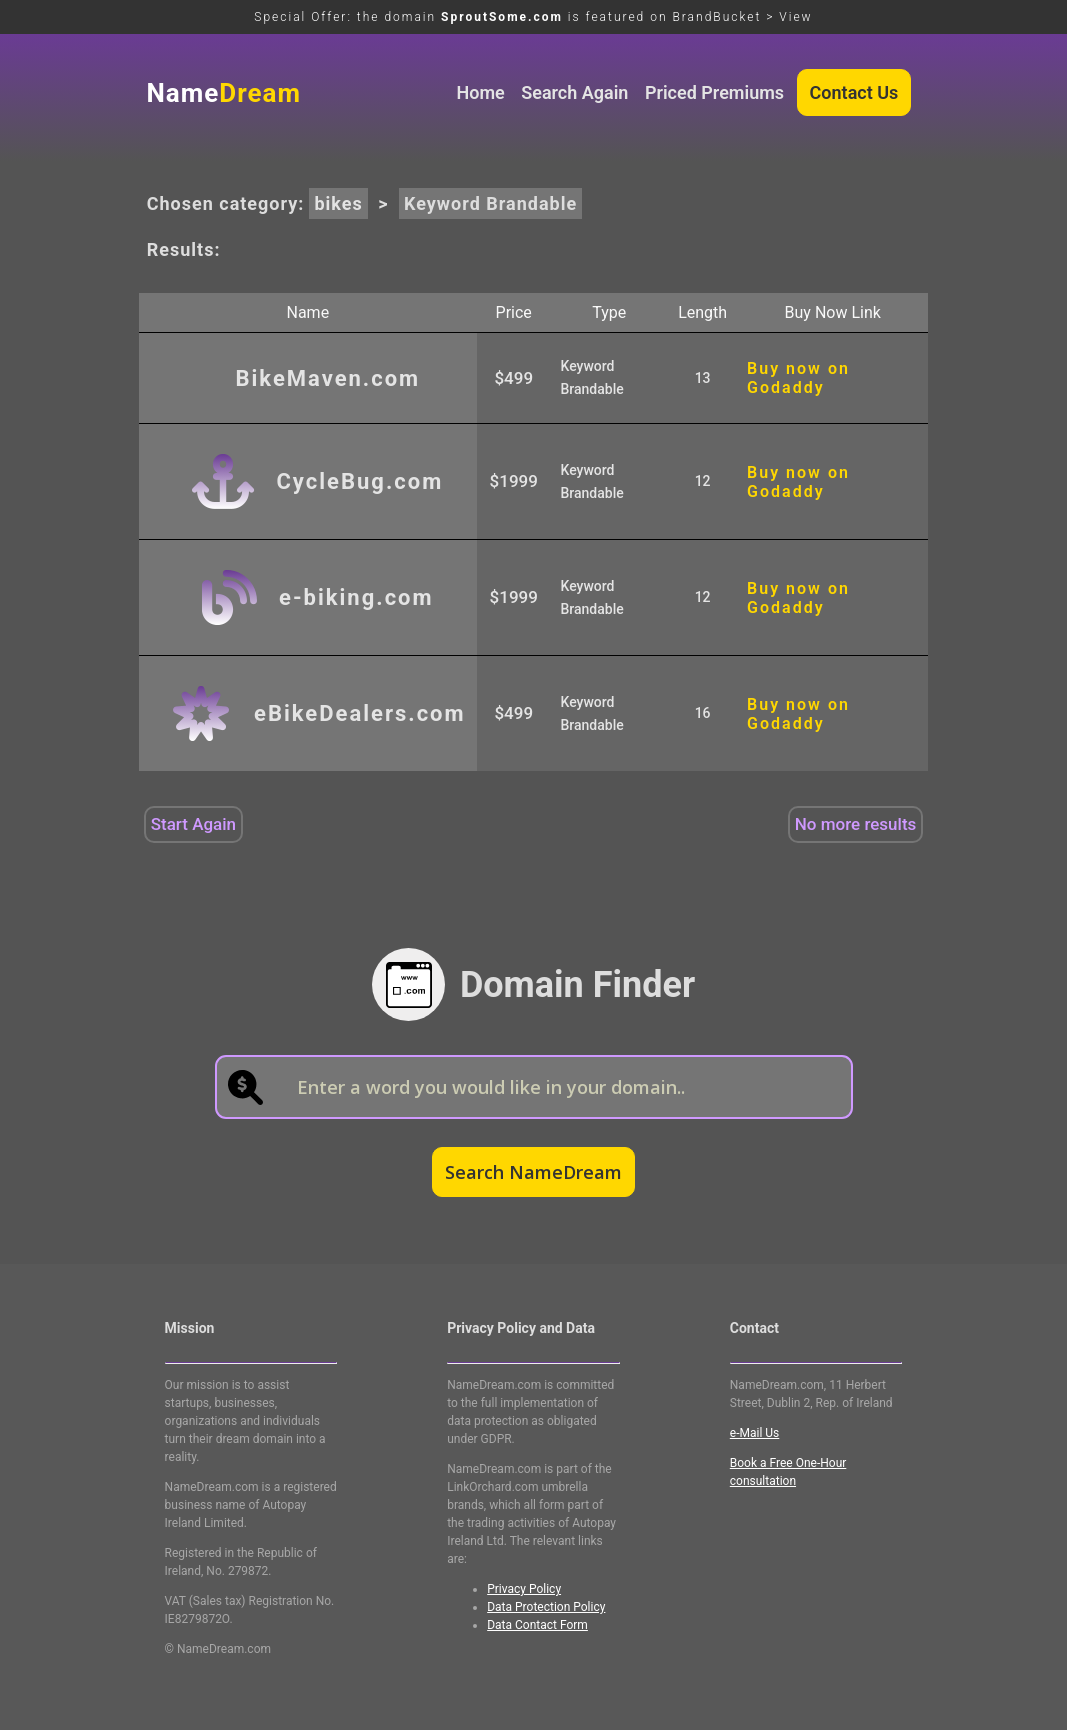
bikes (338, 203)
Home (480, 92)
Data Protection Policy (546, 1607)
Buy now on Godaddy (798, 378)
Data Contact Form (537, 1625)
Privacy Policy (524, 1589)
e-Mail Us (754, 1433)
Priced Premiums (714, 92)
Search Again (574, 92)
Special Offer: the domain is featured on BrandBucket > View (533, 17)
